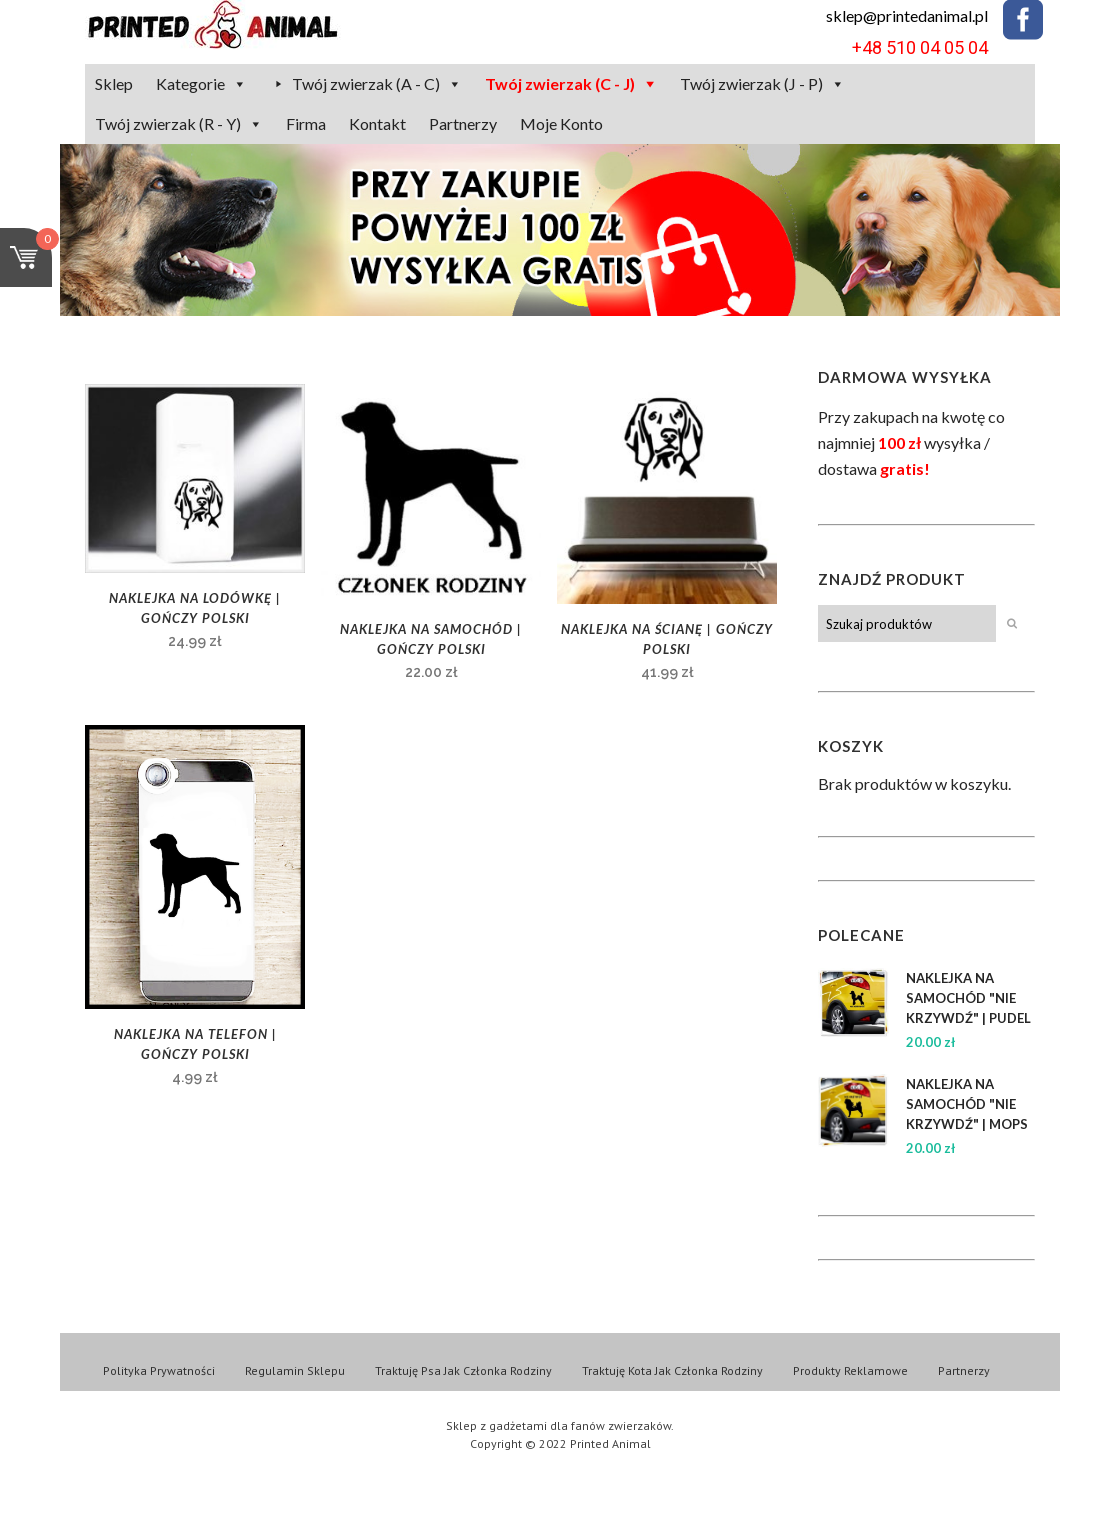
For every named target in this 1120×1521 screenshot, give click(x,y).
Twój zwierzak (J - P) (751, 83)
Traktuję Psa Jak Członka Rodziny (463, 1370)
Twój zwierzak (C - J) (560, 83)
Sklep (114, 83)
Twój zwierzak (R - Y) (168, 123)
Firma (306, 123)
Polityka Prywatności (159, 1370)
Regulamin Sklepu (295, 1370)
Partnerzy (463, 123)
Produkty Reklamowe (850, 1370)
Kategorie (190, 83)
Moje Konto (561, 123)
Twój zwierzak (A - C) (366, 83)
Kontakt (377, 123)
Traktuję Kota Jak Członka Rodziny (672, 1370)
